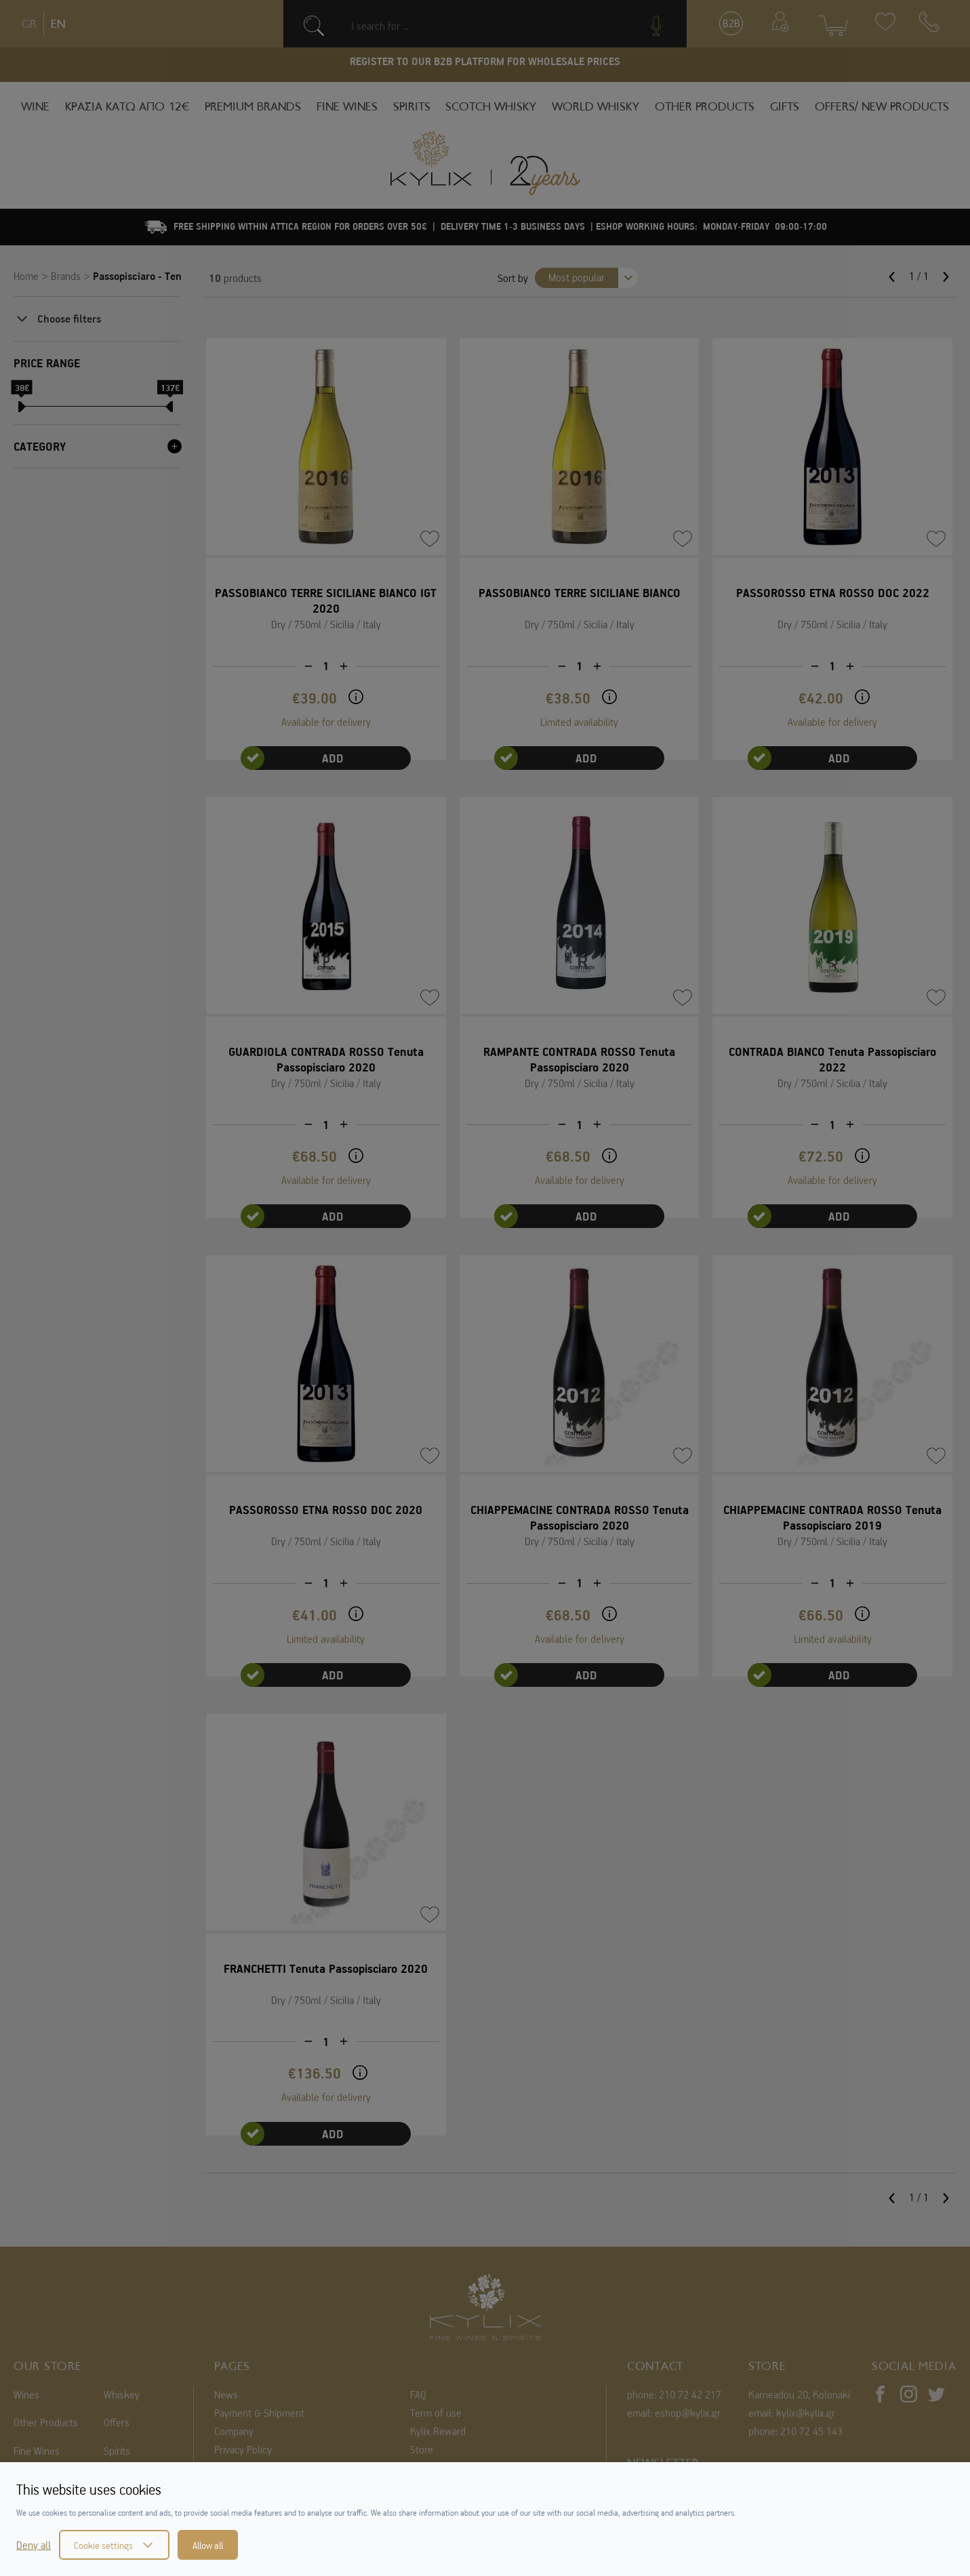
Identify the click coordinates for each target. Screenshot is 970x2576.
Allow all (208, 2545)
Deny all (33, 2545)
